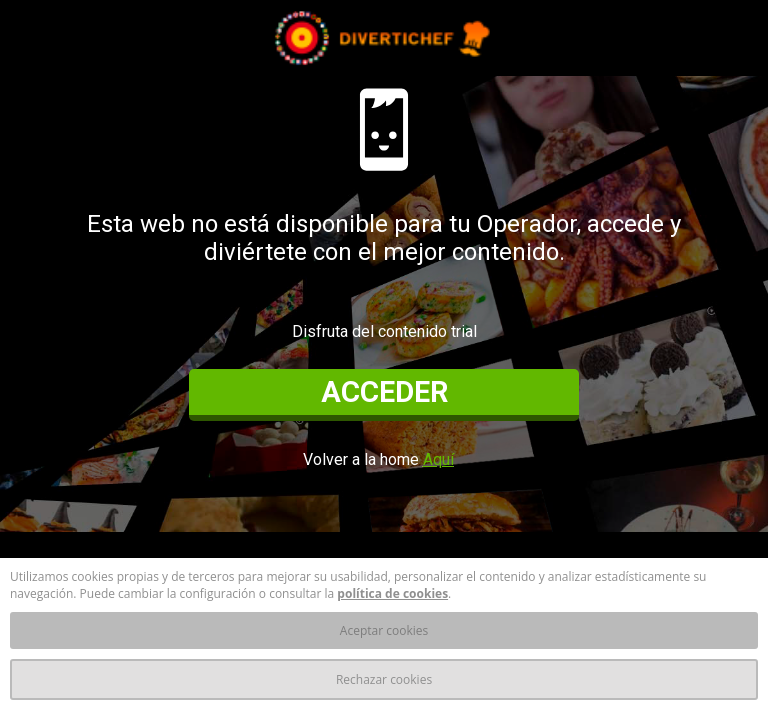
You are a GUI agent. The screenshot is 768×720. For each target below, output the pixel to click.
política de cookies (392, 593)
